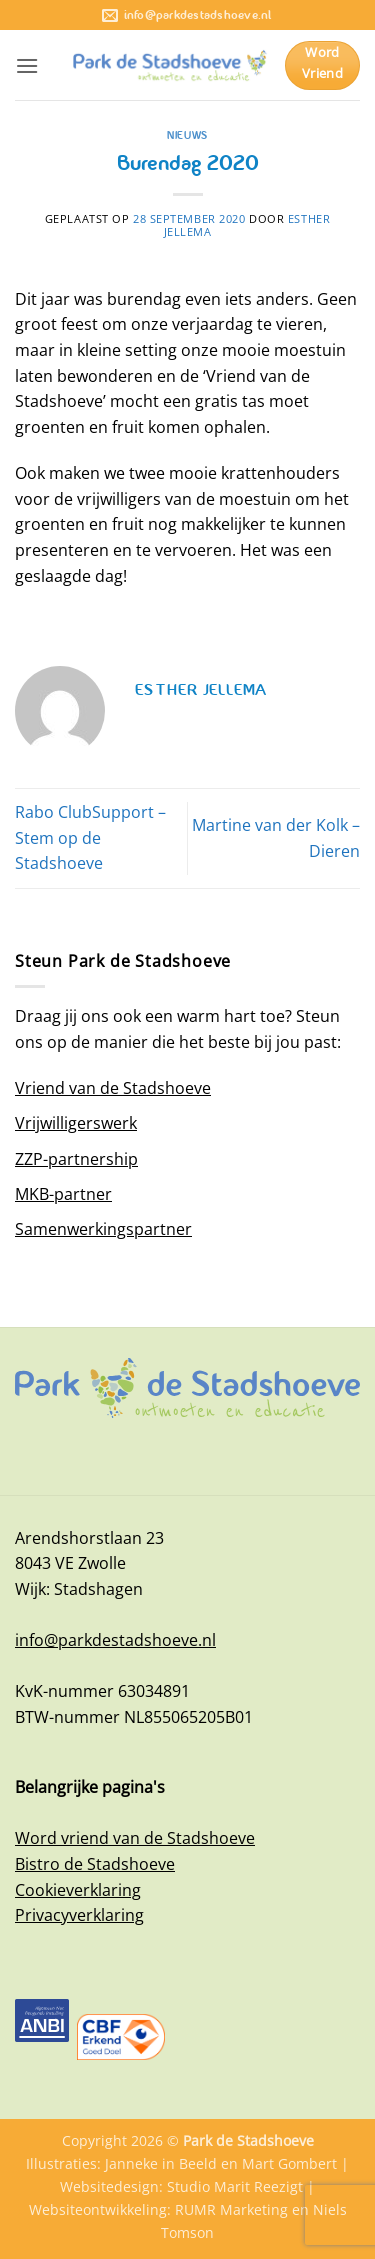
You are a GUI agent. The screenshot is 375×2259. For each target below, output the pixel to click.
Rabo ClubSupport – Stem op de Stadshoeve (90, 837)
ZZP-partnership (76, 1159)
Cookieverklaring (78, 1890)
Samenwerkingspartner (103, 1229)
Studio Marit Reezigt (235, 2186)
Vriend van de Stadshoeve (113, 1088)
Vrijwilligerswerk (76, 1123)
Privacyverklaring (79, 1915)
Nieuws (187, 135)
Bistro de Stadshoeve (95, 1864)
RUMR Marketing (231, 2209)
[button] (27, 65)
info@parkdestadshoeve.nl (115, 1640)
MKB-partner (63, 1194)
